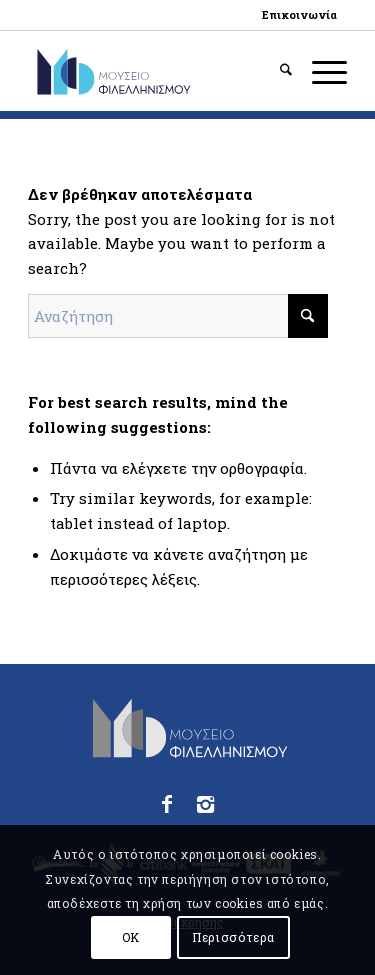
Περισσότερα (233, 937)
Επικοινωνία (299, 14)
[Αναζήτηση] (276, 71)
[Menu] (319, 71)
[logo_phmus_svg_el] (155, 71)
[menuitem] (299, 15)
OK (131, 937)
